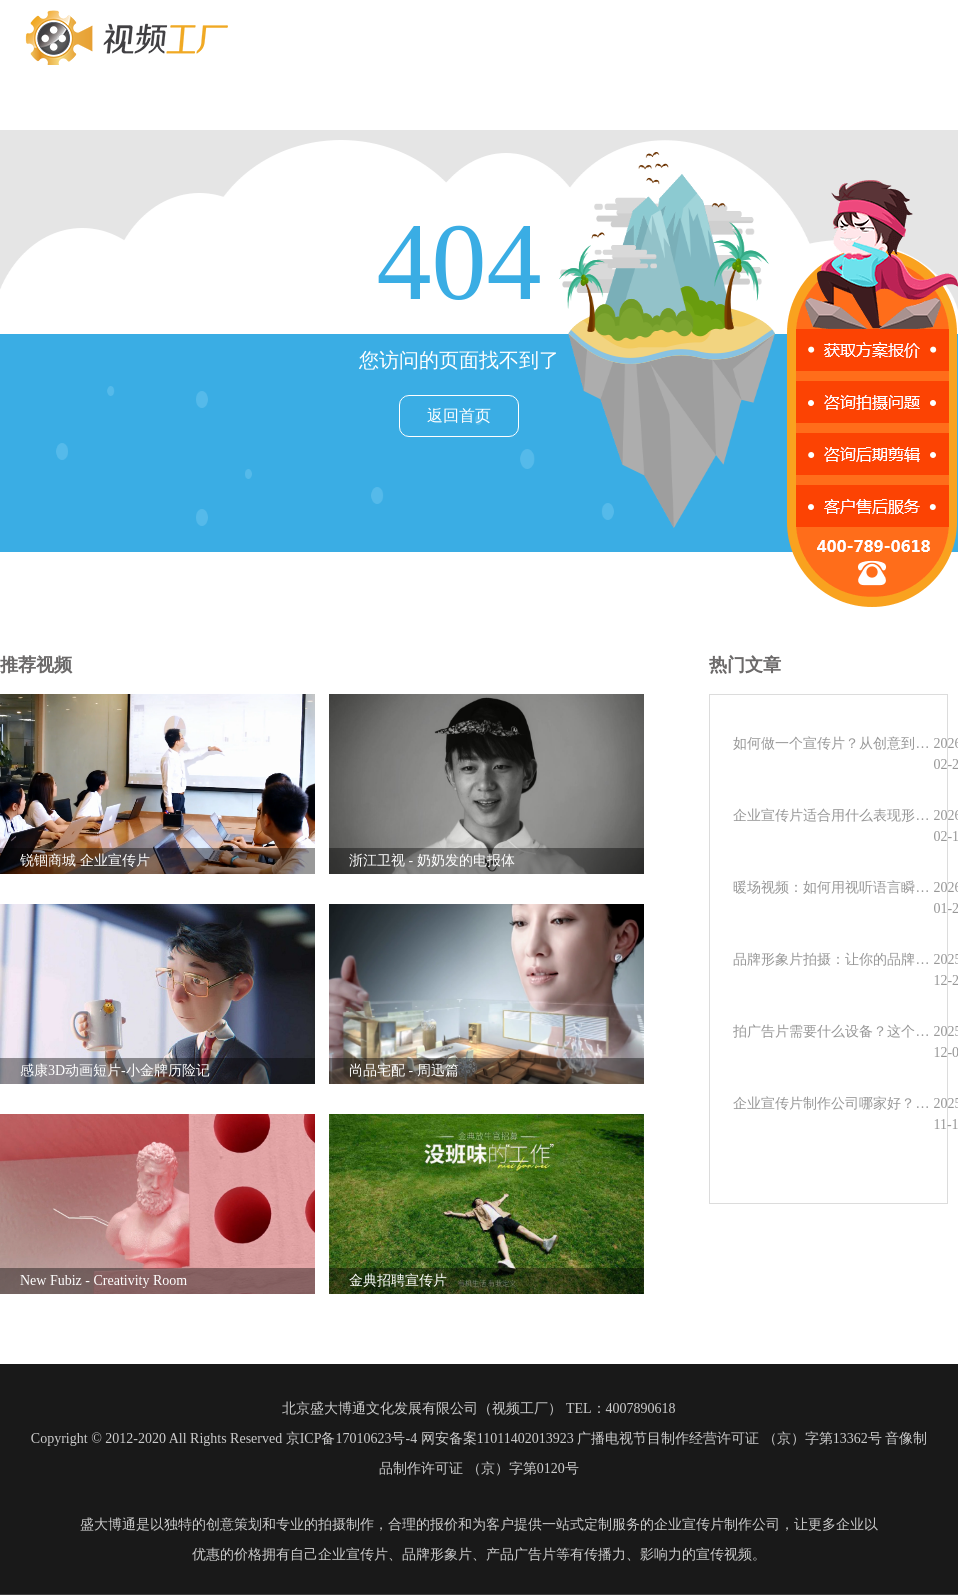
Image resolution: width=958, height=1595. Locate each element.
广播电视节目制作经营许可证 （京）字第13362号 (729, 1438)
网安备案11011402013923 (497, 1438)
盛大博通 (108, 1524)
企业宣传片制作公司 (717, 1524)
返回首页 (459, 415)
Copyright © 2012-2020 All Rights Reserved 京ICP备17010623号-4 (224, 1438)
